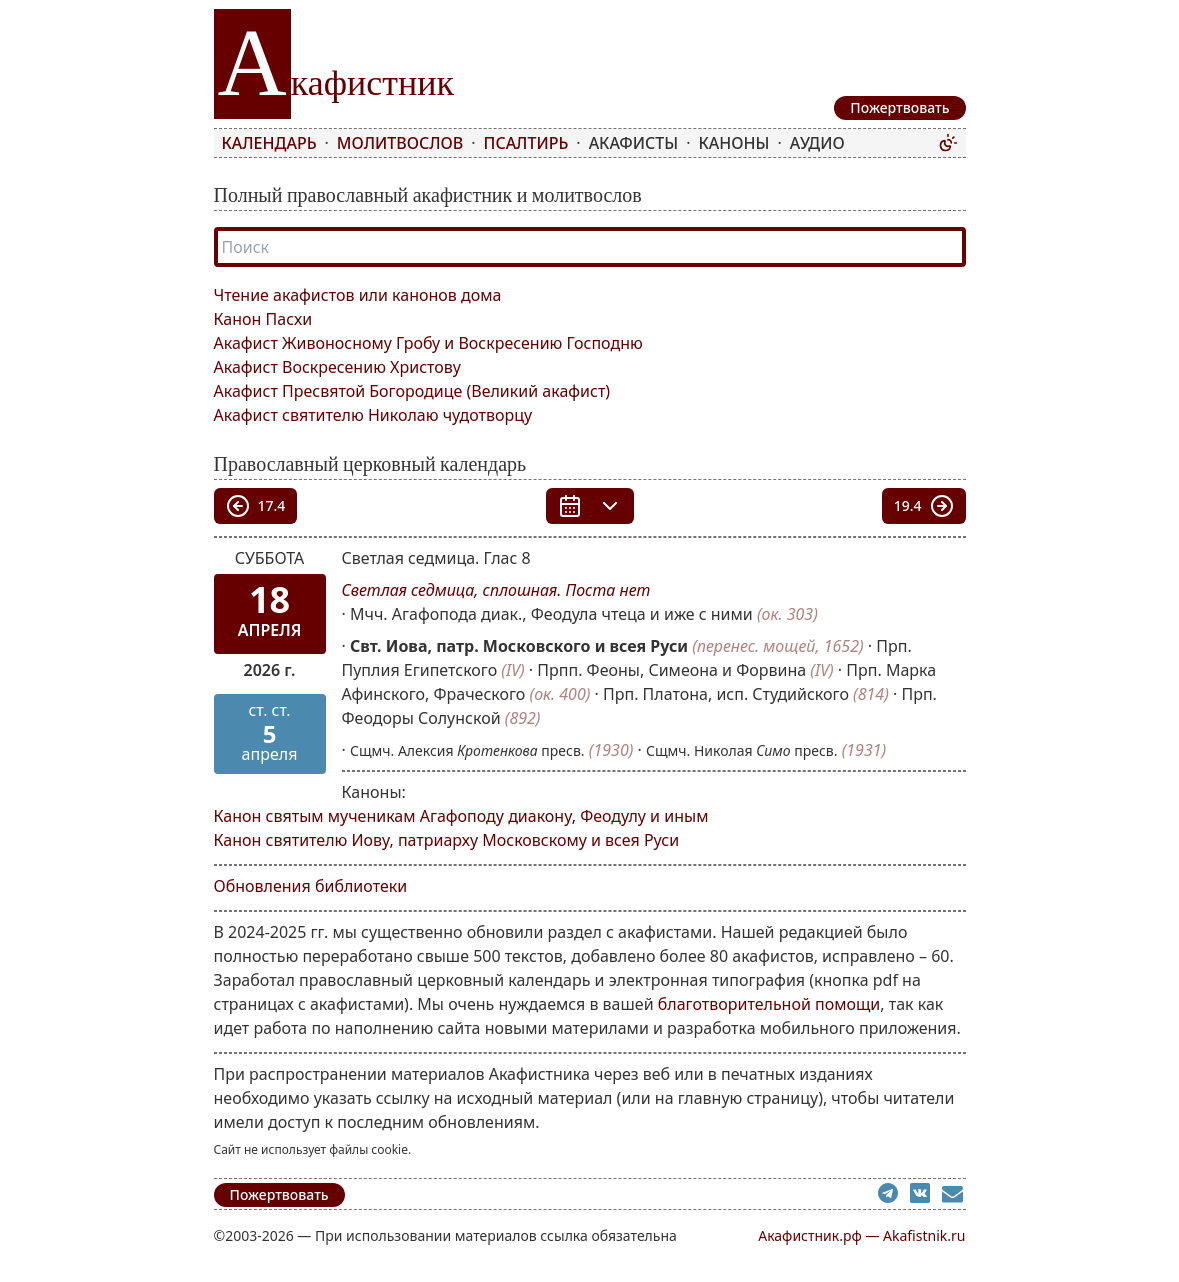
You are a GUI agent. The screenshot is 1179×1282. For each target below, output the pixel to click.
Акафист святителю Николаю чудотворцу (373, 415)
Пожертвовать (279, 1194)
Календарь (269, 143)
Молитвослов (400, 143)
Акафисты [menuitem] (634, 143)
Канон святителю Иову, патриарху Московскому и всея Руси (447, 840)
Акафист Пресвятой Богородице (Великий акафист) (412, 391)
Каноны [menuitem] (734, 143)
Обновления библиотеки (311, 886)
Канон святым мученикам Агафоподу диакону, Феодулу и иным (461, 816)
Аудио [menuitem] (817, 143)
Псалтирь (526, 143)
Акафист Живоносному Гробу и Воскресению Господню (428, 343)
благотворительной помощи (769, 1004)
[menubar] (576, 143)
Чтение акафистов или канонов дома (358, 295)
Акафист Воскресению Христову (337, 367)
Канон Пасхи (263, 319)
